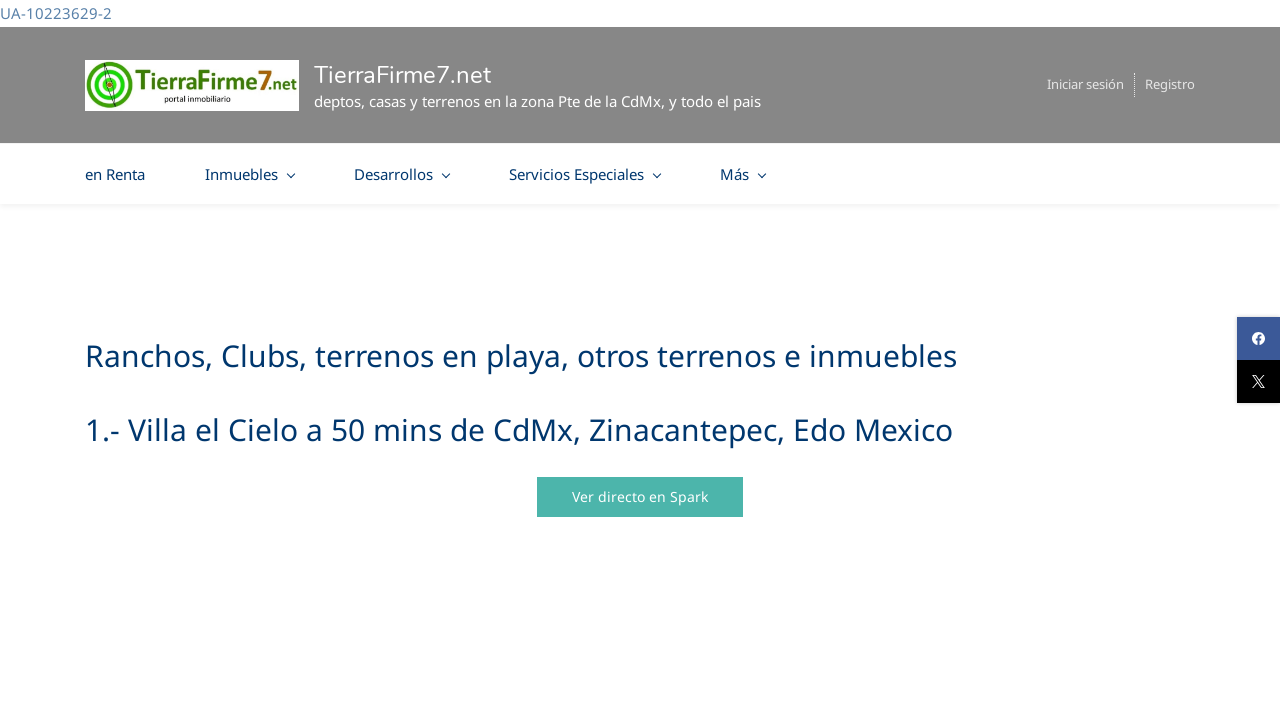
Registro (1170, 84)
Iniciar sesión (1085, 84)
